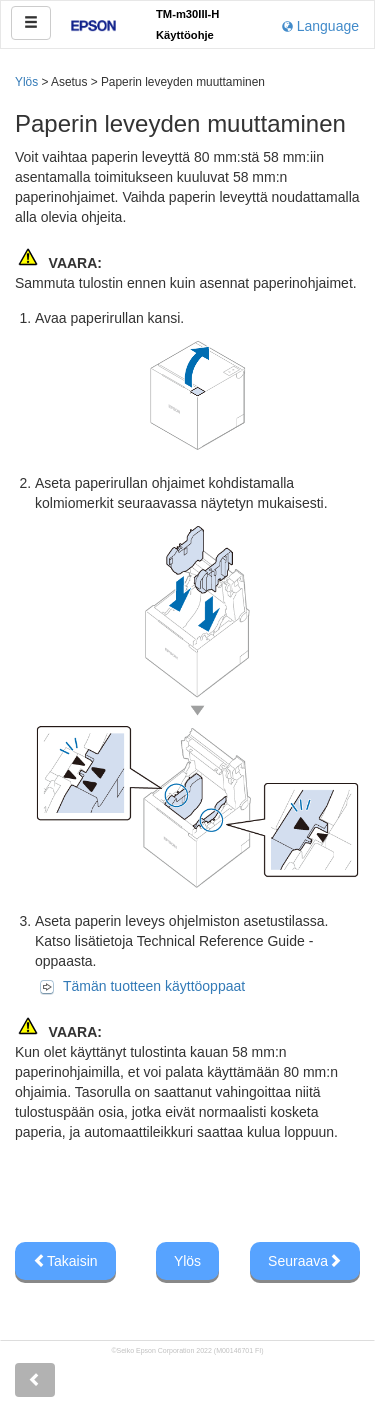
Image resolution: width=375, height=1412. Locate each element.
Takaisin (65, 1261)
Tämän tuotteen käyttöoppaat (154, 986)
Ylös (26, 82)
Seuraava (305, 1261)
